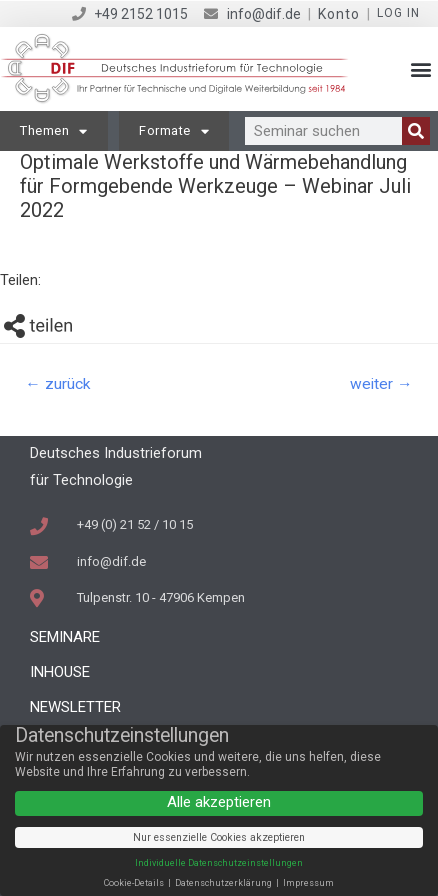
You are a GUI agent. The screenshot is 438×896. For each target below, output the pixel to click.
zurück (58, 384)
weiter (381, 384)
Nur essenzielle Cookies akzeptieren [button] (219, 837)
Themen (54, 131)
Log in (398, 13)
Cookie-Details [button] (135, 883)
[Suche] (416, 131)
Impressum (308, 883)
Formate (174, 131)
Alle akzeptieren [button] (219, 802)
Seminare (65, 637)
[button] (421, 69)
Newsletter (75, 707)
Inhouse (60, 672)
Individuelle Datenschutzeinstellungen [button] (219, 863)
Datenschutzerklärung (224, 883)
